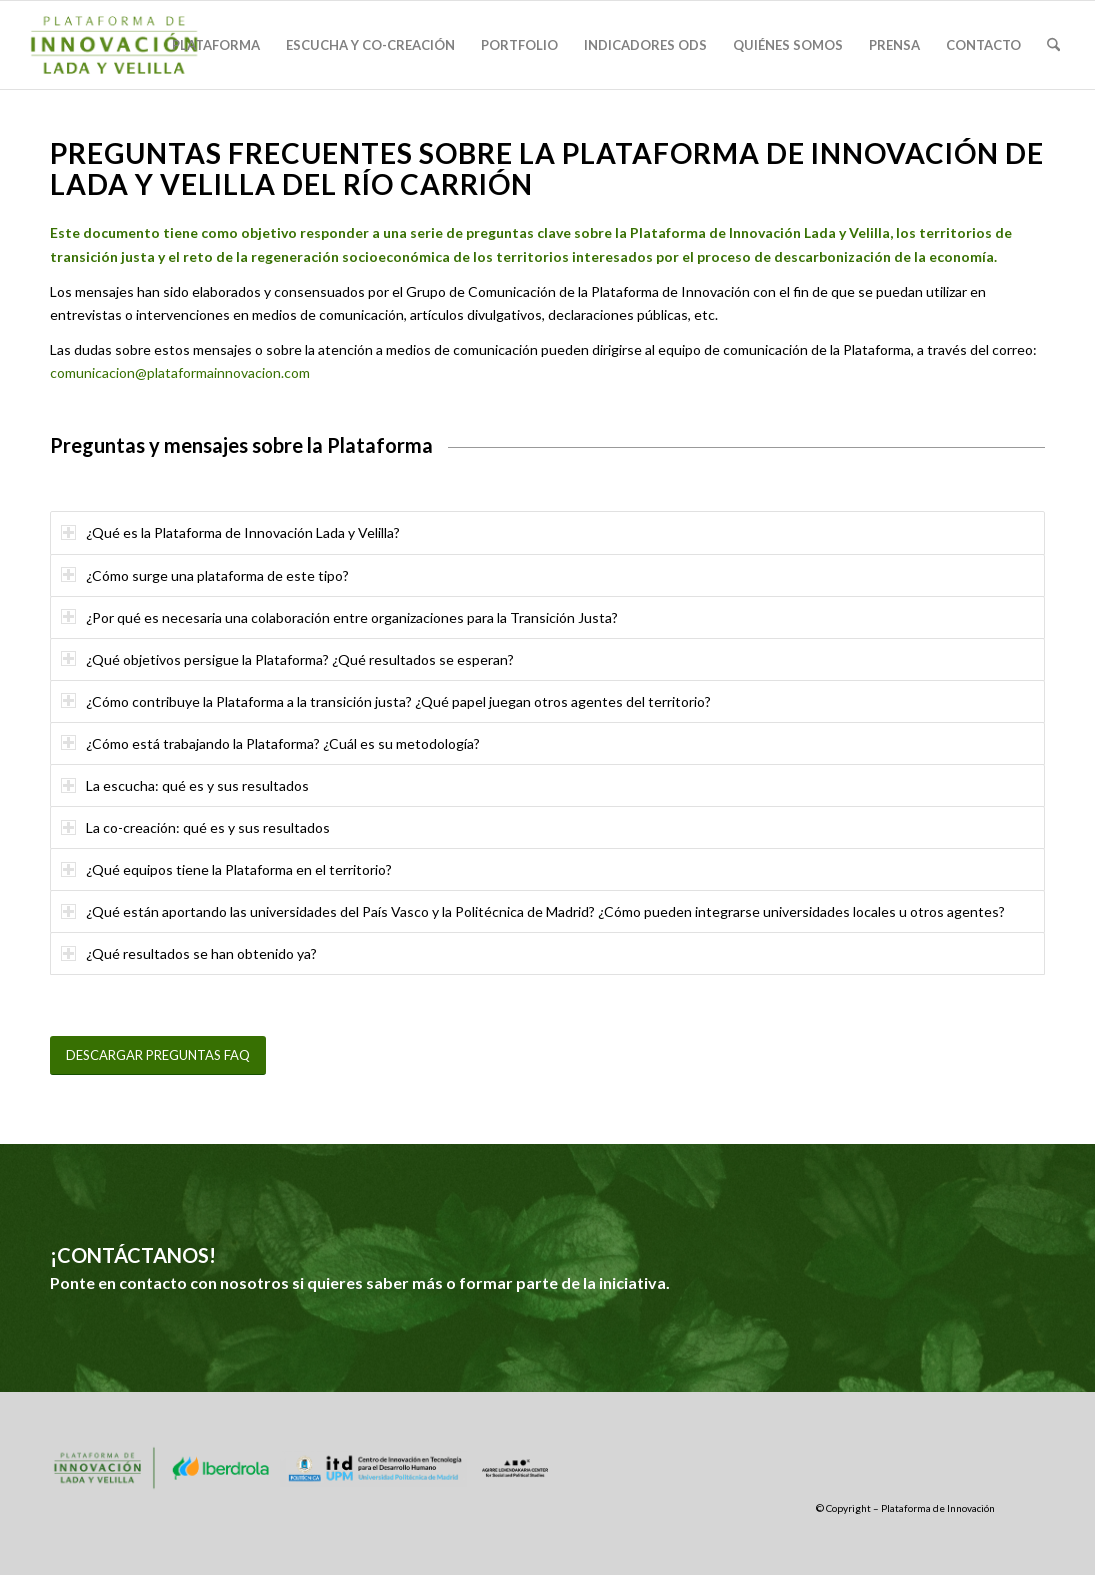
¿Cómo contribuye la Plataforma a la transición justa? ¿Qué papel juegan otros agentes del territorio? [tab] (386, 701)
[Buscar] (1053, 45)
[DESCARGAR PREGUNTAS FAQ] (158, 1055)
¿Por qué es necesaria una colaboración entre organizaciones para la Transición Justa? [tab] (339, 617)
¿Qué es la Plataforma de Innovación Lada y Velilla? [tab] (230, 532)
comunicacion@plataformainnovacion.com (180, 372)
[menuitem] (216, 45)
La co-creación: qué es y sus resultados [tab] (195, 827)
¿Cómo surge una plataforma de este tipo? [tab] (205, 575)
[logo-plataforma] (114, 45)
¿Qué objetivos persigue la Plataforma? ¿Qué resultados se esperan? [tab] (287, 659)
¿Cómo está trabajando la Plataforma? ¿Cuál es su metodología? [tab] (270, 743)
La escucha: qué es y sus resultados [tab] (185, 785)
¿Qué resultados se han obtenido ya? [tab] (189, 953)
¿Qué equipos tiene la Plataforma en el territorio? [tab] (226, 869)
